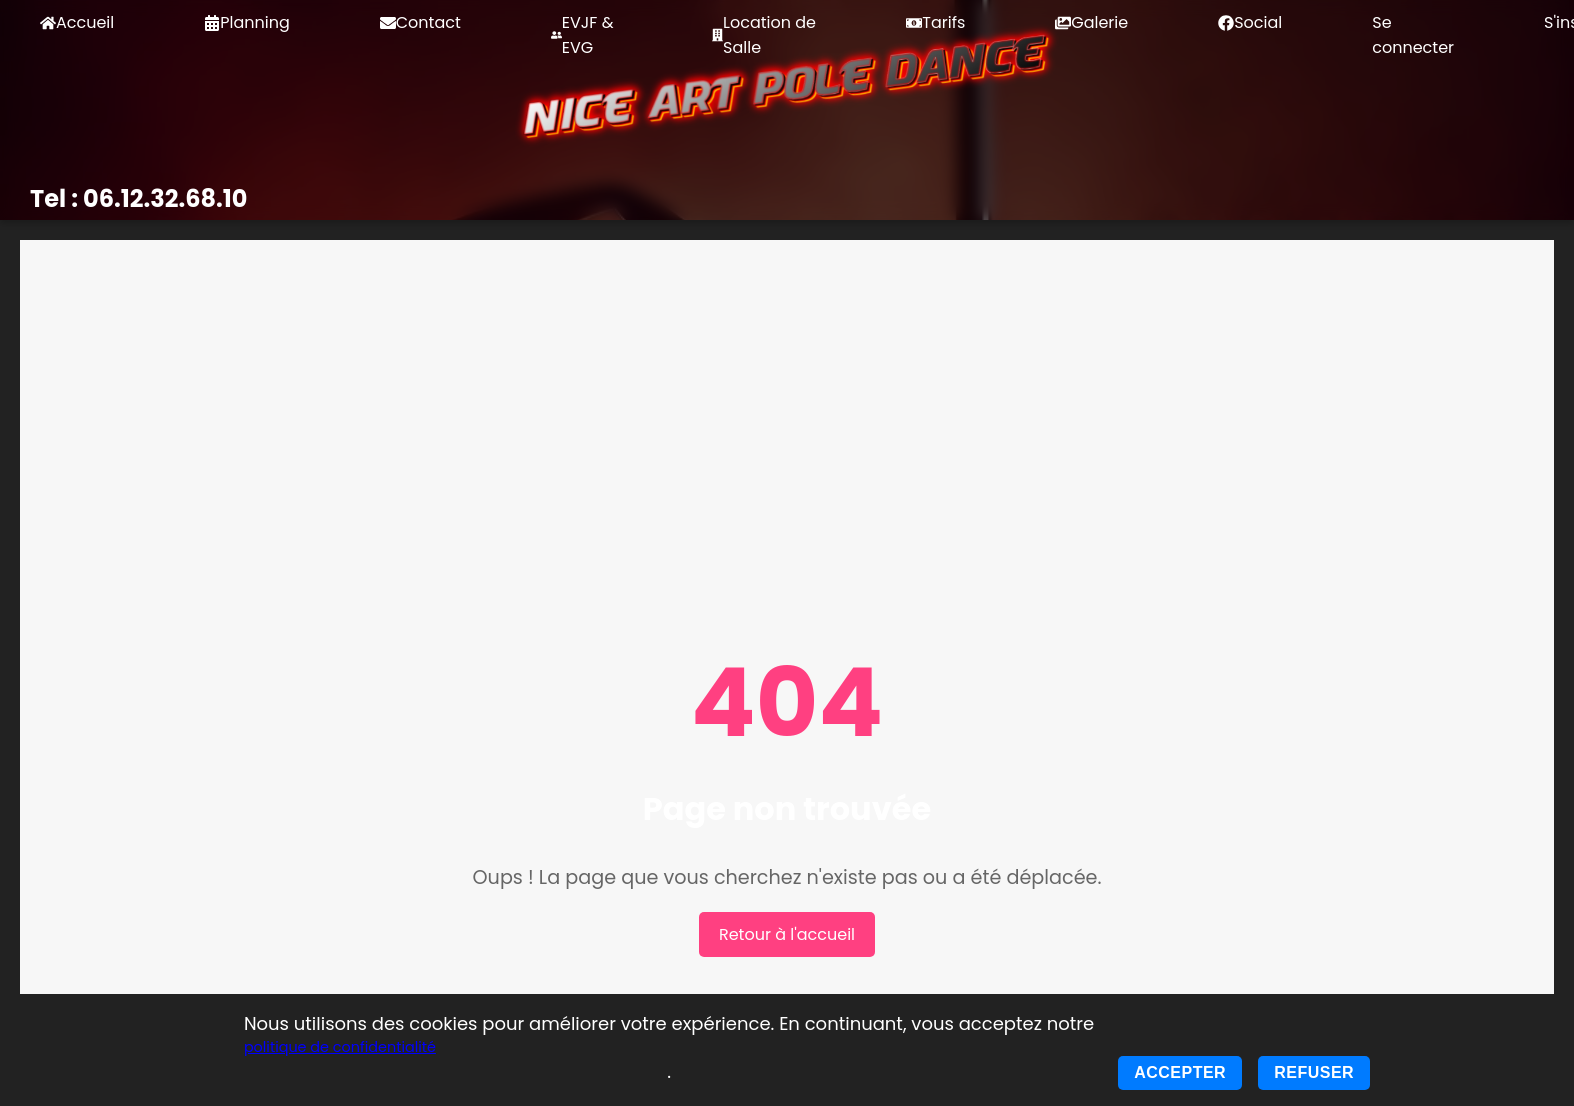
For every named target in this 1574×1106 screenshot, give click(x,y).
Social (1250, 22)
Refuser (1314, 1072)
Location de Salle (764, 35)
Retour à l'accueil (787, 934)
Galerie (1091, 22)
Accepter (1180, 1072)
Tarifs (935, 22)
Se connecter (1413, 35)
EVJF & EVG (582, 35)
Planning (247, 22)
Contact (420, 22)
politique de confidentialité (340, 1047)
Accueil (77, 22)
